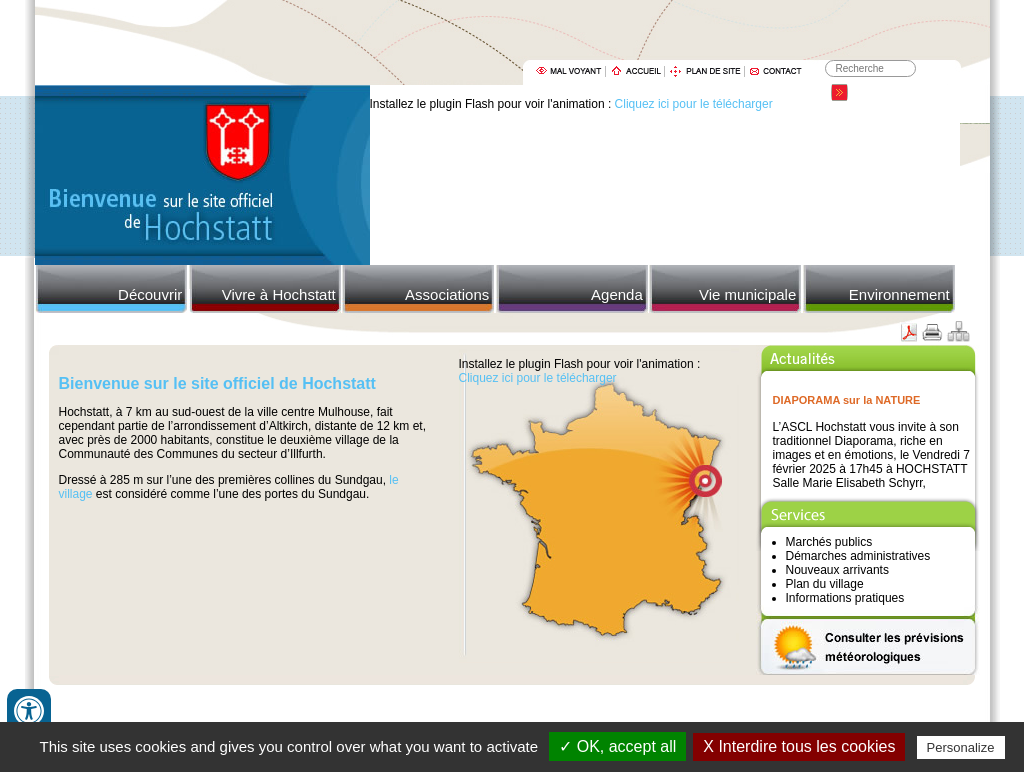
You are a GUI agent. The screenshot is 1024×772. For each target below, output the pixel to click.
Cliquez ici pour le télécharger (694, 104)
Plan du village (825, 584)
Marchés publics (829, 542)
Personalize (961, 747)
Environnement (899, 294)
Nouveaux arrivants (837, 570)
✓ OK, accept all (617, 746)
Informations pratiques (845, 598)
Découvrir (150, 294)
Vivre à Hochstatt (279, 294)
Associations (447, 294)
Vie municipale (747, 294)
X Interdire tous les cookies (799, 746)
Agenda (617, 294)
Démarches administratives (858, 556)
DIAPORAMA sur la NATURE (847, 400)
